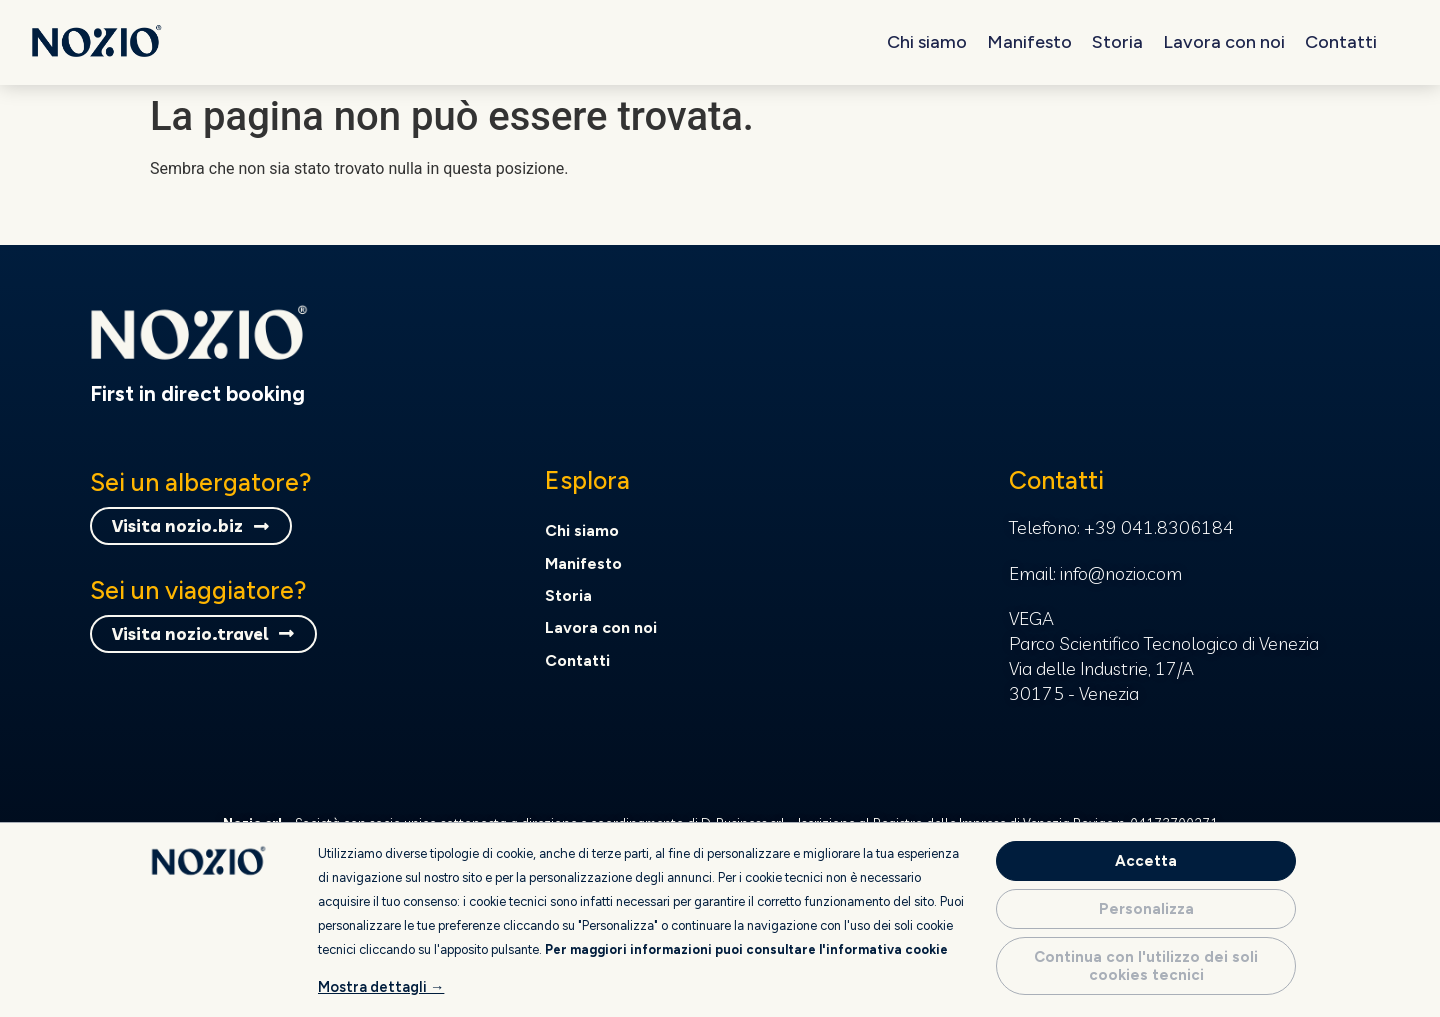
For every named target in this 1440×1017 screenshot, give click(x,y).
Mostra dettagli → (381, 987)
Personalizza (1146, 909)
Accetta (1146, 861)
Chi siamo (927, 42)
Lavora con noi (1224, 42)
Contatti (1341, 42)
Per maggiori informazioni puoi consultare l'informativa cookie (746, 949)
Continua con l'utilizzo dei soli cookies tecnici (1146, 966)
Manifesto (1029, 42)
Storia (1117, 42)
